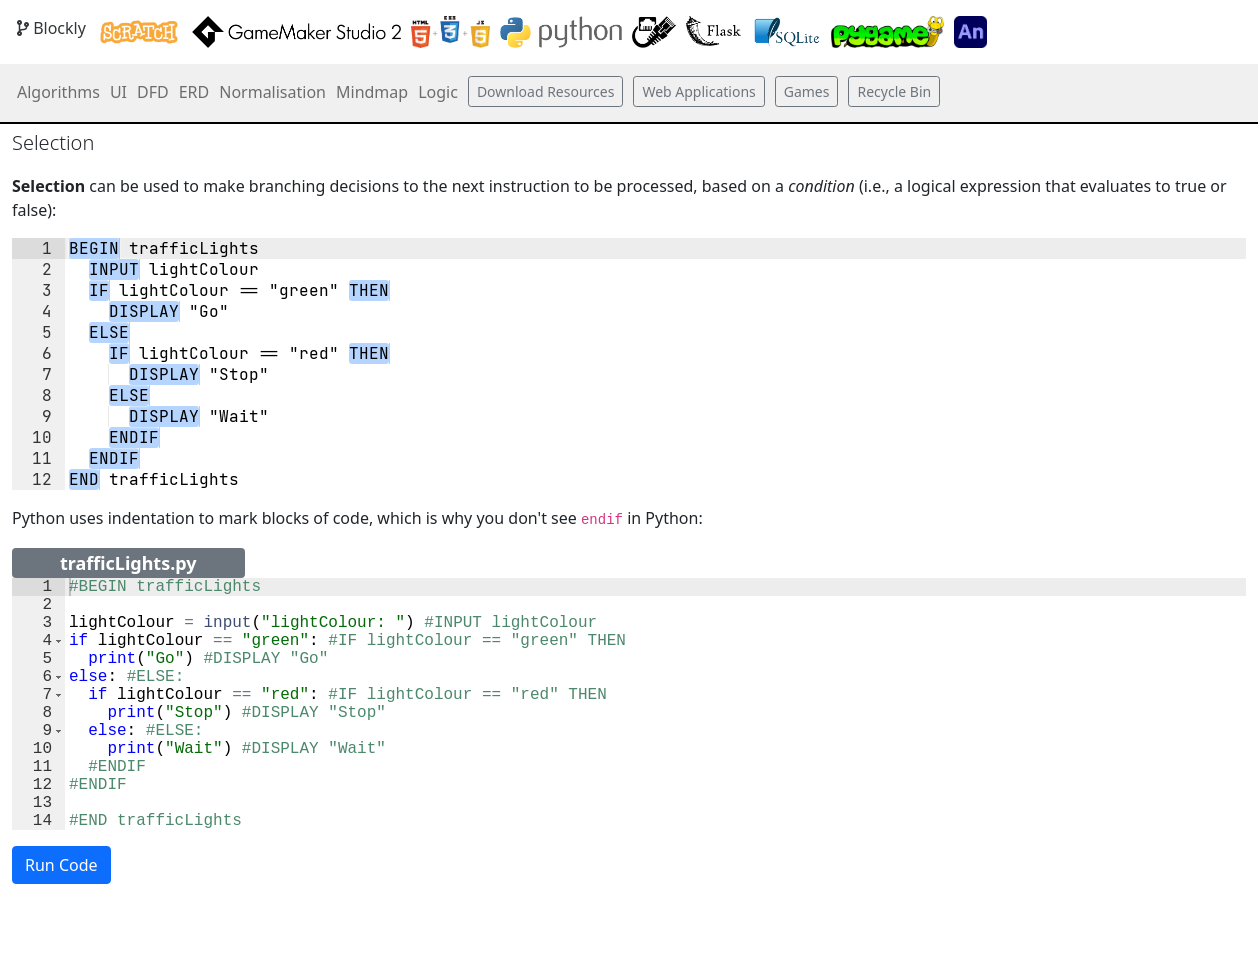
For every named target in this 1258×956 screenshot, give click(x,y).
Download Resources (546, 91)
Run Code (61, 921)
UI (118, 92)
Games (807, 91)
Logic (438, 92)
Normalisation (272, 92)
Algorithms (58, 92)
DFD (153, 92)
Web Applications (698, 91)
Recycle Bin (894, 91)
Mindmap (372, 92)
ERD (194, 92)
